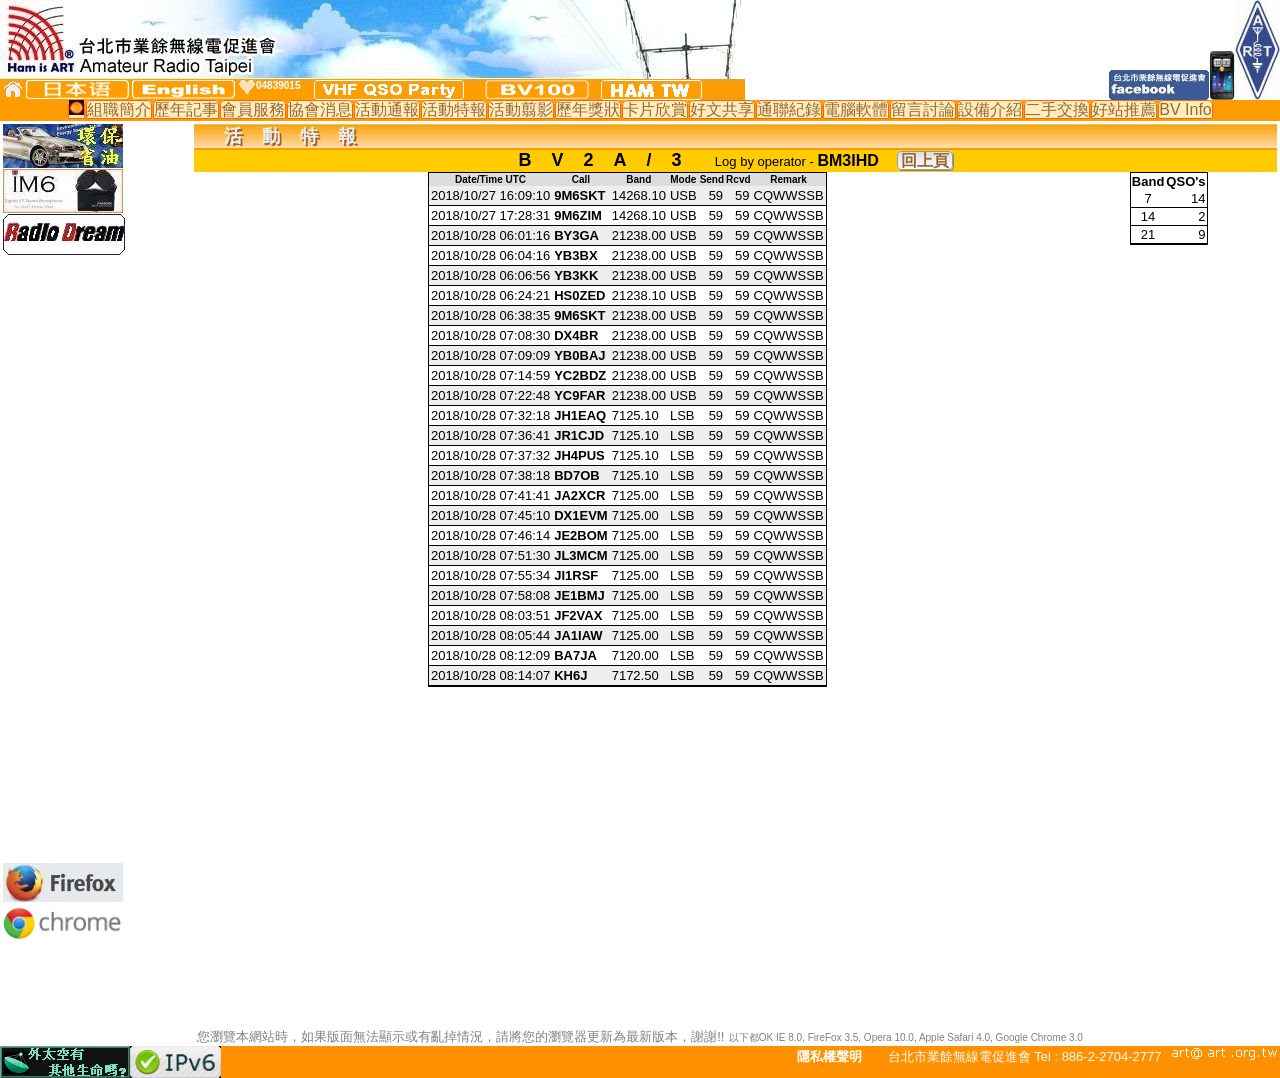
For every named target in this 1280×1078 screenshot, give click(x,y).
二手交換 (1057, 109)
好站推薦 (1124, 109)
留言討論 (923, 109)
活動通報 (387, 109)
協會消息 (320, 109)
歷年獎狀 (588, 109)
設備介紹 (990, 109)
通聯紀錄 (789, 109)
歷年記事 (186, 109)
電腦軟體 (856, 109)
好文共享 (722, 109)
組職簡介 (119, 109)
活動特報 (454, 109)
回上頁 (925, 160)
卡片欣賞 (655, 109)
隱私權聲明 (829, 1056)
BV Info (1185, 109)
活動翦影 (521, 109)
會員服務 (253, 109)
